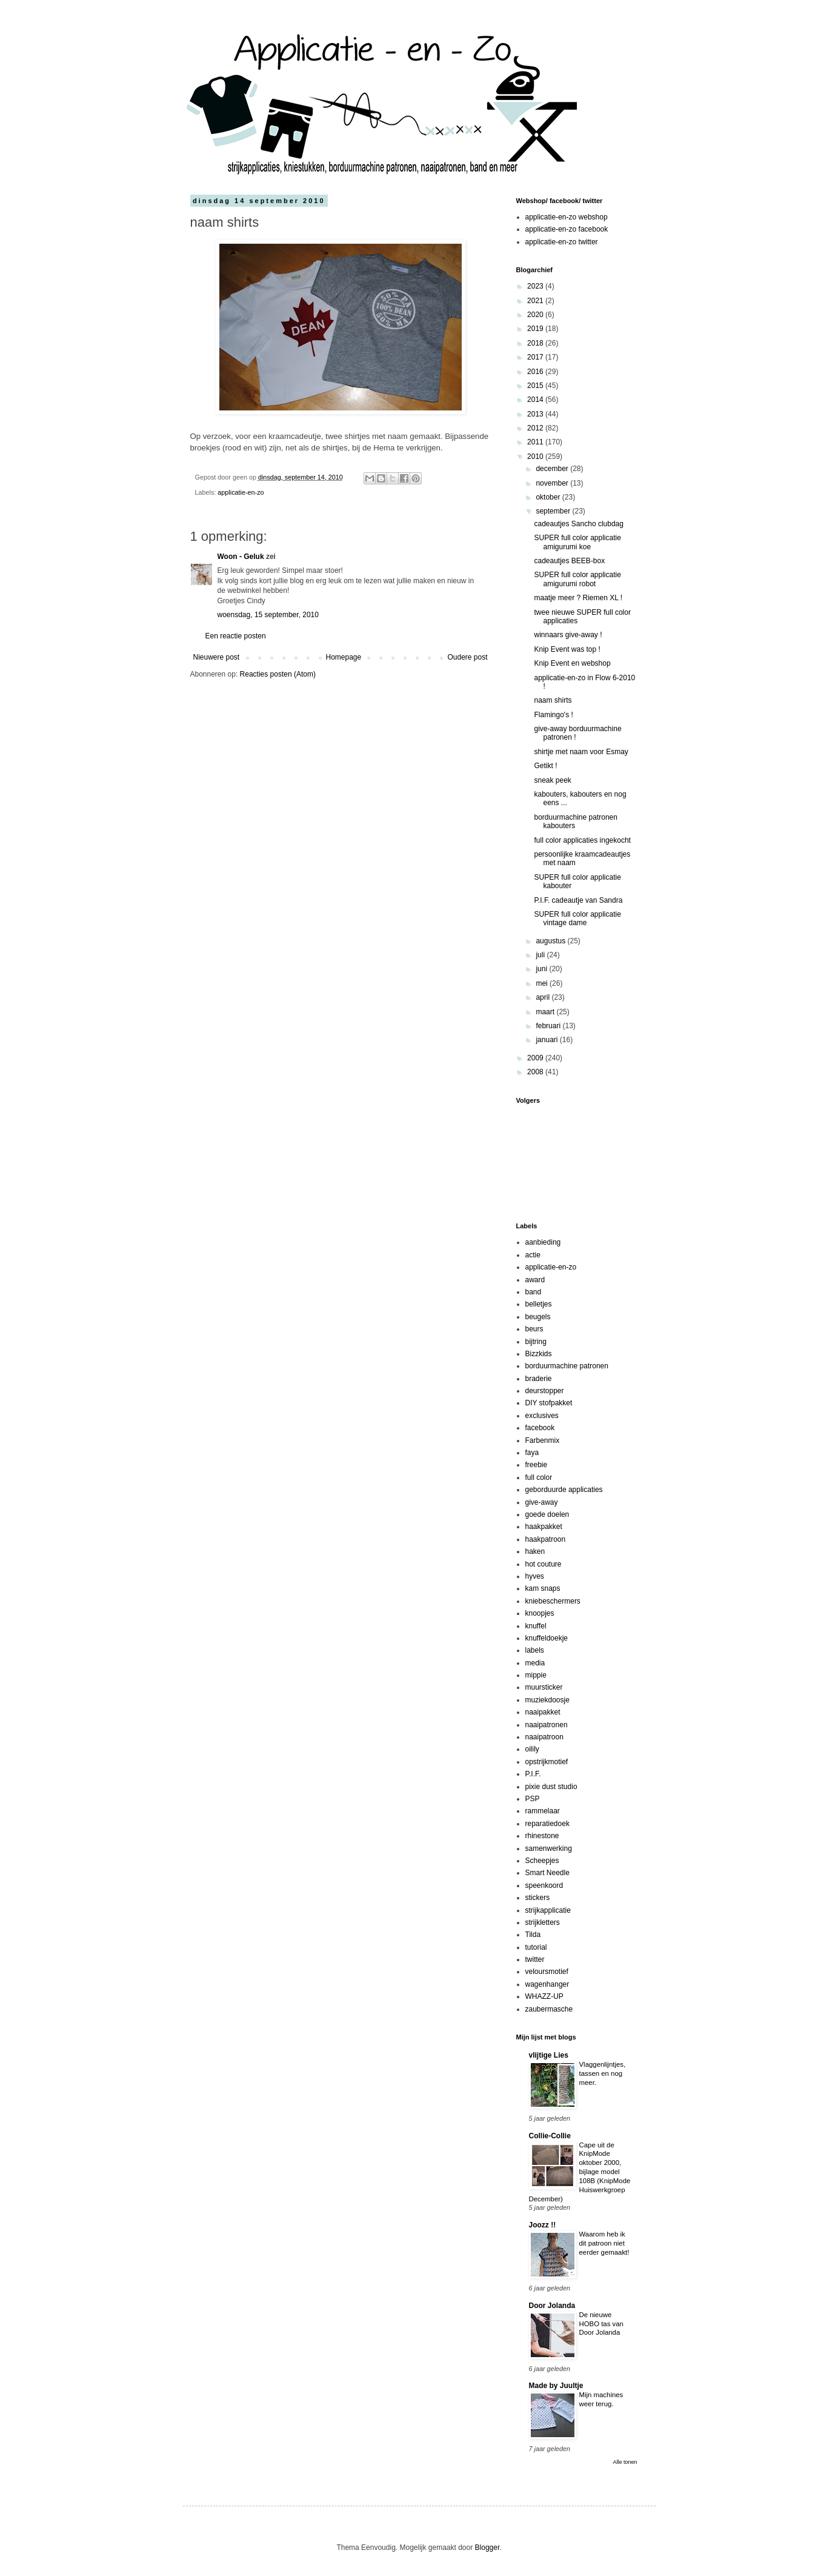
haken (535, 1551)
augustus (551, 941)
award (535, 1280)
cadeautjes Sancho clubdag (578, 524)
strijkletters (542, 1922)
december (553, 468)
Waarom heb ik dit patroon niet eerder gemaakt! (604, 2243)
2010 (536, 456)
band (533, 1292)
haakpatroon (545, 1539)
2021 (536, 300)
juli (541, 955)
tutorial (536, 1947)
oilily (532, 1749)
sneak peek (552, 780)
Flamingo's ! (553, 715)
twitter (535, 1959)
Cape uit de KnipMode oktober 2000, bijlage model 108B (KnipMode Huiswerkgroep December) (580, 2172)
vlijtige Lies (548, 2055)
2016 (536, 371)
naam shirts (552, 700)
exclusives (542, 1415)
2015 (536, 385)
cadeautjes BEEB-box (569, 561)
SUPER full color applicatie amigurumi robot (577, 578)
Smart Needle (547, 1872)
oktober (549, 497)
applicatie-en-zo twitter (561, 242)
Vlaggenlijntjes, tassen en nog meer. (602, 2073)
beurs (534, 1329)
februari (549, 1026)
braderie (538, 1378)
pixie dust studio (551, 1786)
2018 (536, 343)
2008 (536, 1072)
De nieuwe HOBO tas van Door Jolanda (601, 2324)
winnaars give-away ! (568, 635)
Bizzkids (538, 1354)
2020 (536, 314)
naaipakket (542, 1712)
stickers (537, 1897)
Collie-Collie (550, 2136)
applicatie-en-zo (241, 492)
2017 (536, 357)
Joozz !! (542, 2225)
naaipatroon (544, 1737)
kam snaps (542, 1588)
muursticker (544, 1687)
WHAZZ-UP (544, 1996)
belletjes (538, 1304)
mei (543, 983)
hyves (534, 1576)
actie (532, 1255)
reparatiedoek (547, 1823)
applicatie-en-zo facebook (566, 229)
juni (542, 969)
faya (532, 1452)
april (543, 997)
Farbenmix (542, 1440)
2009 (536, 1058)
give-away (541, 1502)
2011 (536, 442)
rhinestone (542, 1836)
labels (534, 1650)
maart (546, 1012)
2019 (536, 328)
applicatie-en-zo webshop (566, 217)
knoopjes (539, 1613)
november (553, 483)
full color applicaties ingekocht (582, 840)
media (535, 1663)
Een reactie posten (235, 636)
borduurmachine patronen (566, 1366)
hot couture (543, 1564)
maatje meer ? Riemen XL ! (578, 598)
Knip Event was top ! (567, 649)
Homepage (343, 657)
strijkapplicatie (548, 1910)
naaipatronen (546, 1725)
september (554, 511)
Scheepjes (542, 1860)
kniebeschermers (552, 1601)
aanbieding (543, 1242)
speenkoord (544, 1885)
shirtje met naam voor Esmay (581, 752)
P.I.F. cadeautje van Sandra (578, 900)
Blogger (487, 2547)
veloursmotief (546, 1971)
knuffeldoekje (546, 1638)
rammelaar (542, 1811)
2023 (536, 286)
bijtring (536, 1341)
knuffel (536, 1626)
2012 (536, 428)
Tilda (533, 1934)
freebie (536, 1464)
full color (539, 1477)
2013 (536, 414)
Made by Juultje (556, 2385)
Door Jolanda (552, 2305)
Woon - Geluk (241, 556)
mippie (536, 1675)
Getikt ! (545, 765)
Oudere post (467, 657)
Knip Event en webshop (572, 663)
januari (547, 1039)
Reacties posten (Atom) (278, 674)
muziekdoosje (547, 1700)
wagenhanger (547, 1984)
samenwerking (548, 1848)
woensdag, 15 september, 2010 (268, 615)
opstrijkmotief (546, 1762)
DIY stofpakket (549, 1403)
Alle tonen (625, 2462)
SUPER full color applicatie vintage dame (577, 918)
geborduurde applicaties (564, 1489)
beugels (538, 1317)
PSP (532, 1799)
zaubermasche (549, 2009)
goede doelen (547, 1514)
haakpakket (543, 1526)
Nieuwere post (216, 657)
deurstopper (544, 1391)
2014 (536, 399)
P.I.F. (533, 1774)
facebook (540, 1427)
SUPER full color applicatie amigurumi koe (577, 542)
